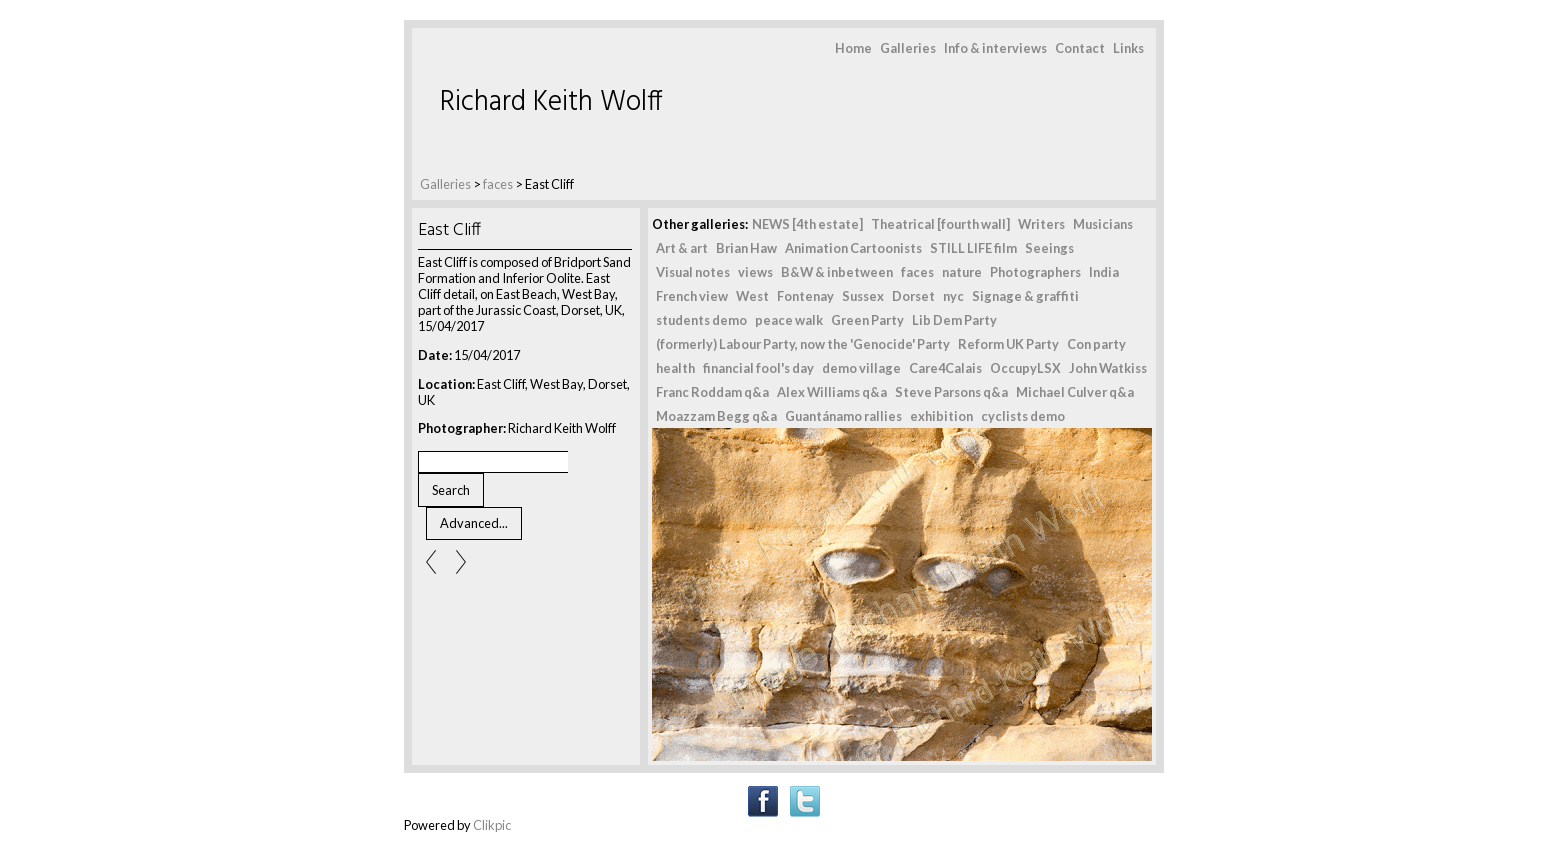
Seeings (1049, 248)
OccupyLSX (1025, 368)
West (752, 296)
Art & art (682, 248)
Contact (1080, 48)
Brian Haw (746, 248)
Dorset (913, 296)
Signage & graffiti (1025, 296)
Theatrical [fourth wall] (940, 224)
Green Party (867, 320)
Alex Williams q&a (832, 392)
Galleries (908, 48)
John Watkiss (1108, 368)
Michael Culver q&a (1075, 392)
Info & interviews (995, 48)
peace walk (789, 320)
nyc (953, 296)
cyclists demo (1023, 416)
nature (962, 272)
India (1104, 272)
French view (692, 296)
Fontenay (805, 296)
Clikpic (492, 825)
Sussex (863, 296)
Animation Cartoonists (853, 248)
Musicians (1103, 224)
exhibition (941, 416)
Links (1128, 48)
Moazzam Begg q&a (716, 416)
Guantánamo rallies (843, 416)
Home (853, 48)
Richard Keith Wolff (551, 102)
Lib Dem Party (954, 320)
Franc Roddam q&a (712, 392)
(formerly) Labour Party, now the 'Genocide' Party (803, 344)
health (675, 368)
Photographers (1035, 272)
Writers (1041, 224)
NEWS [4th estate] (807, 224)
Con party (1096, 344)
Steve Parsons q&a (951, 392)
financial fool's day (758, 368)
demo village (861, 368)
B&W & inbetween (837, 272)
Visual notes (693, 272)
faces (498, 184)
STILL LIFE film (973, 248)
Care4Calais (945, 368)
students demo (701, 320)
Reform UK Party (1008, 344)
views (755, 272)
